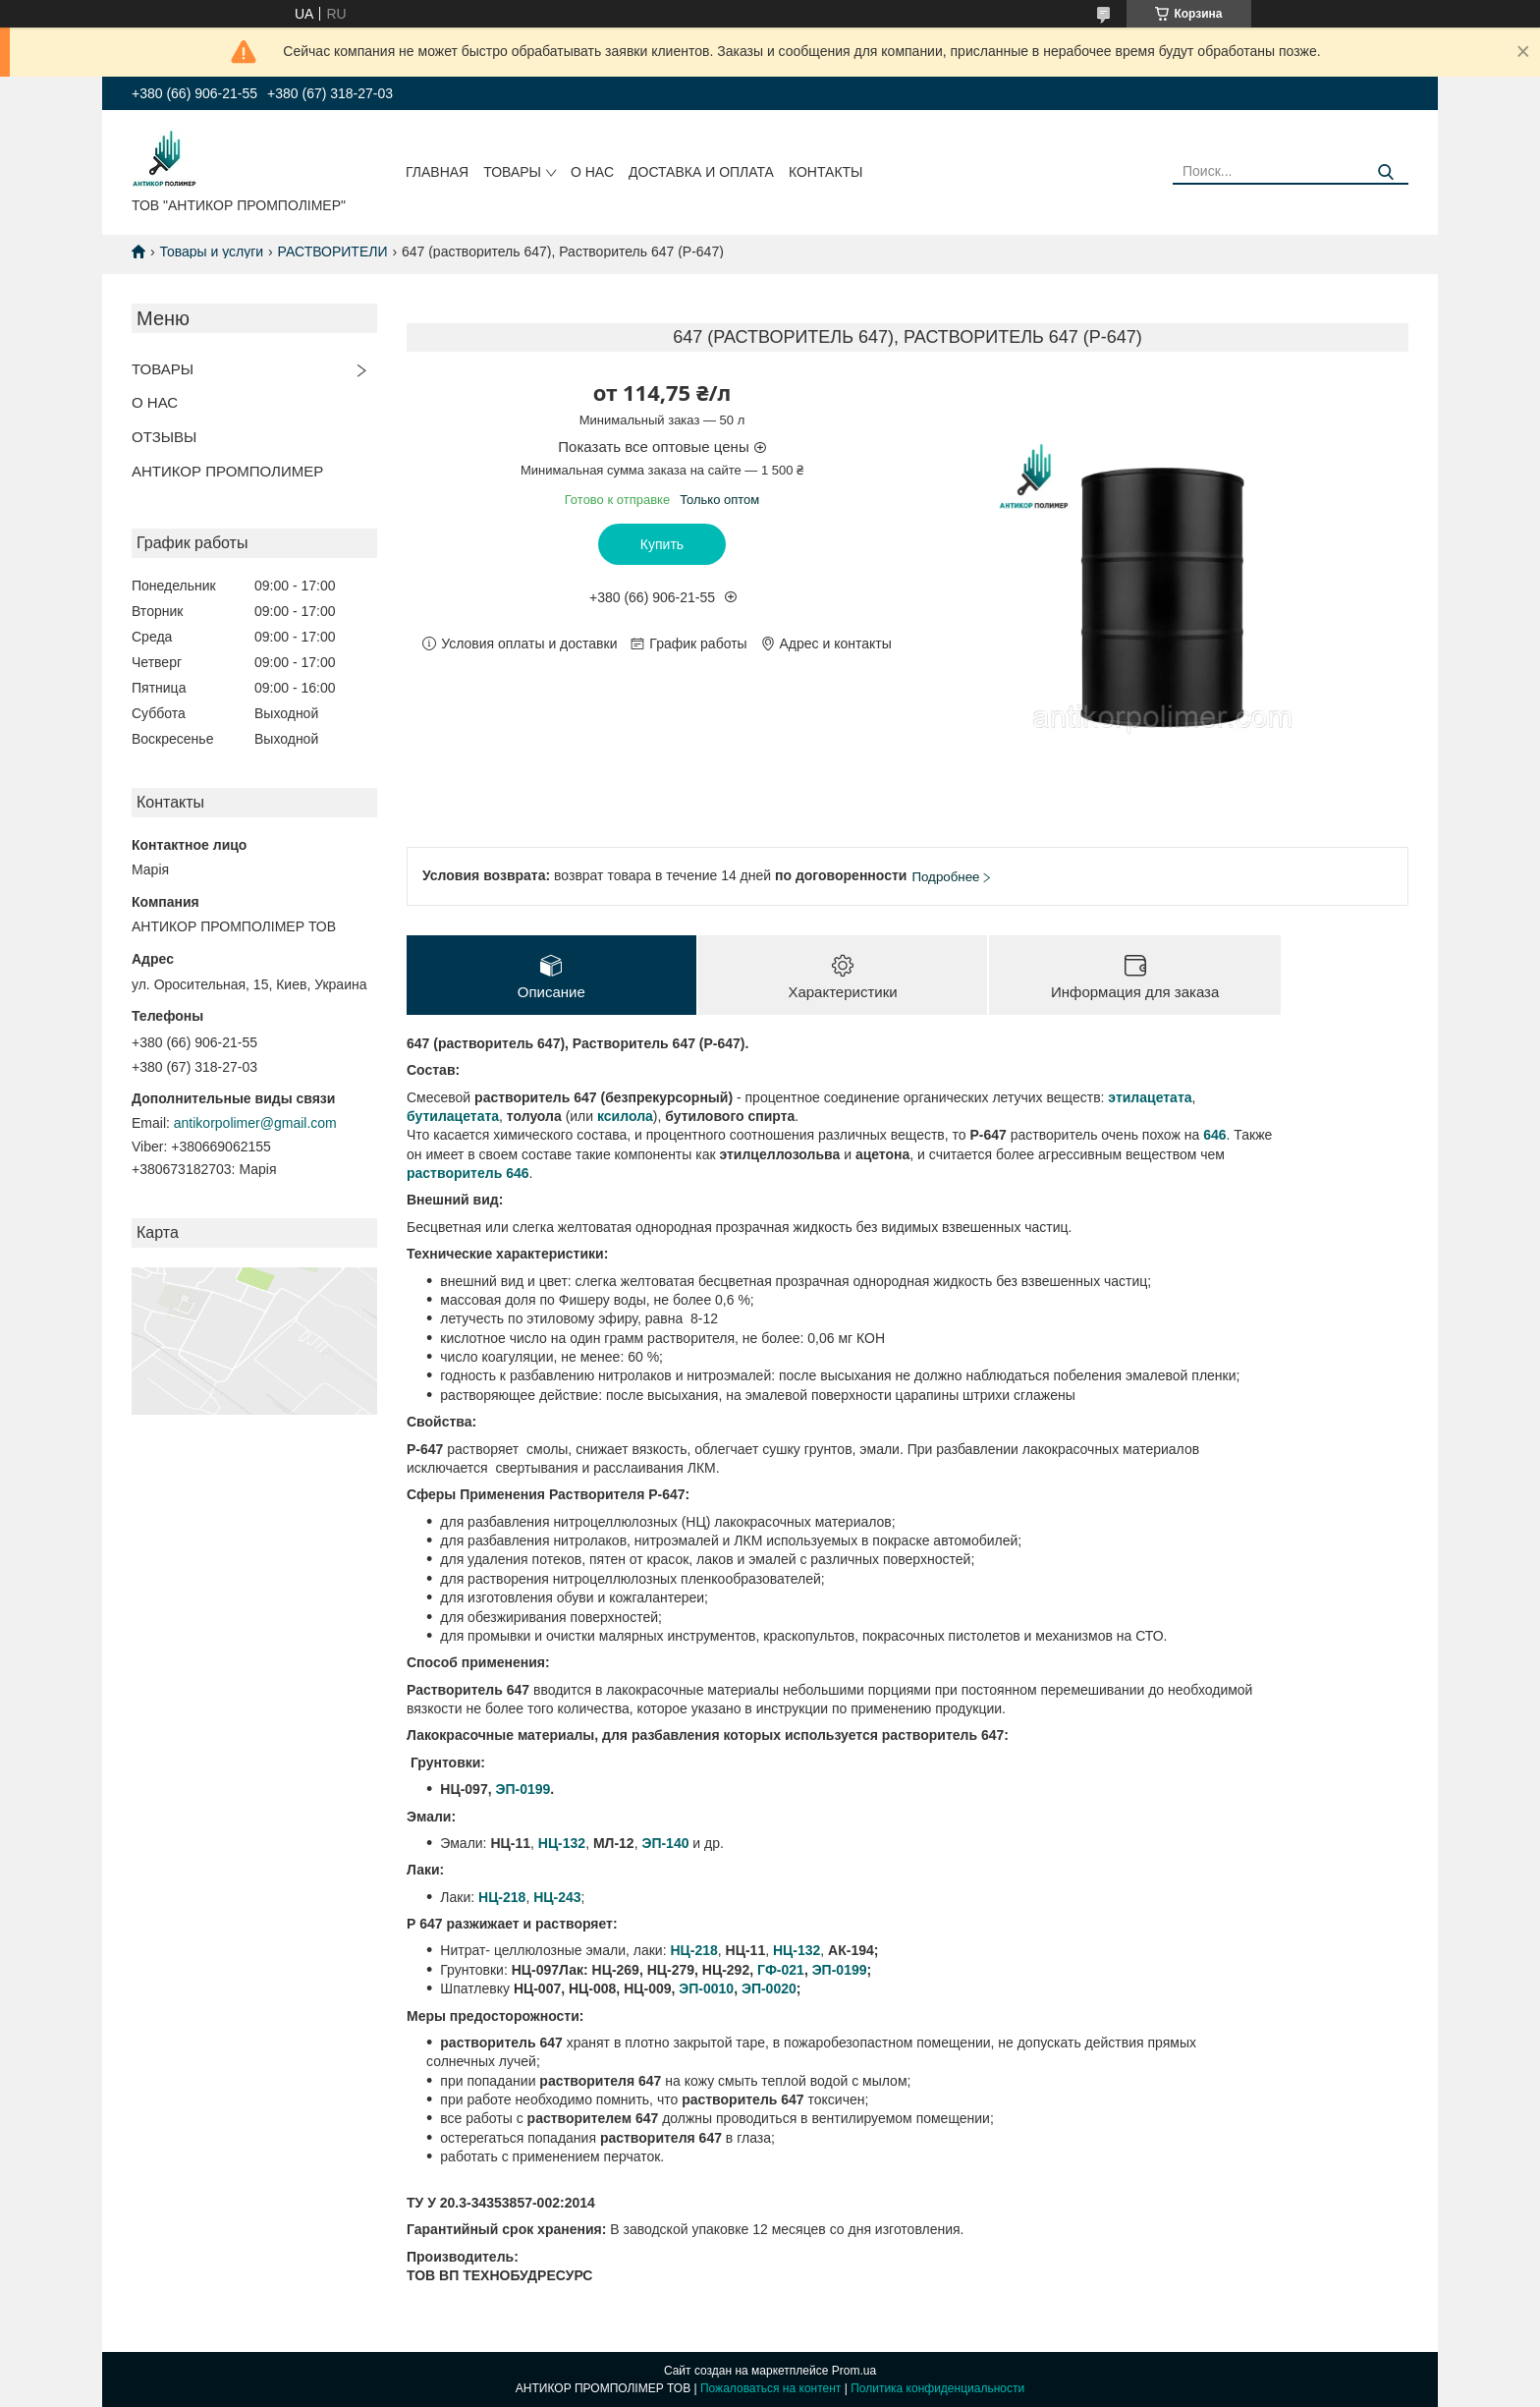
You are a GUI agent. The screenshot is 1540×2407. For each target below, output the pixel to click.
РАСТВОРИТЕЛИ (333, 251)
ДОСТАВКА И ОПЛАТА (701, 172)
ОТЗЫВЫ (164, 436)
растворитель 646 (468, 1173)
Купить (662, 544)
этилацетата (1149, 1097)
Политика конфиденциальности (937, 2388)
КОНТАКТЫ (826, 172)
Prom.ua (854, 2371)
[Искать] (1386, 172)
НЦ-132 (561, 1843)
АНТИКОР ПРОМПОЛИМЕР (227, 471)
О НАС (592, 172)
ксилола (625, 1116)
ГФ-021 (780, 1970)
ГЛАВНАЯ (437, 172)
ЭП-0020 (769, 1988)
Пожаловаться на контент (770, 2388)
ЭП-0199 (522, 1789)
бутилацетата (453, 1116)
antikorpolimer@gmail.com (255, 1123)
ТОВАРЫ (512, 172)
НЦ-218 (693, 1950)
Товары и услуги (211, 251)
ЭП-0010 (706, 1988)
